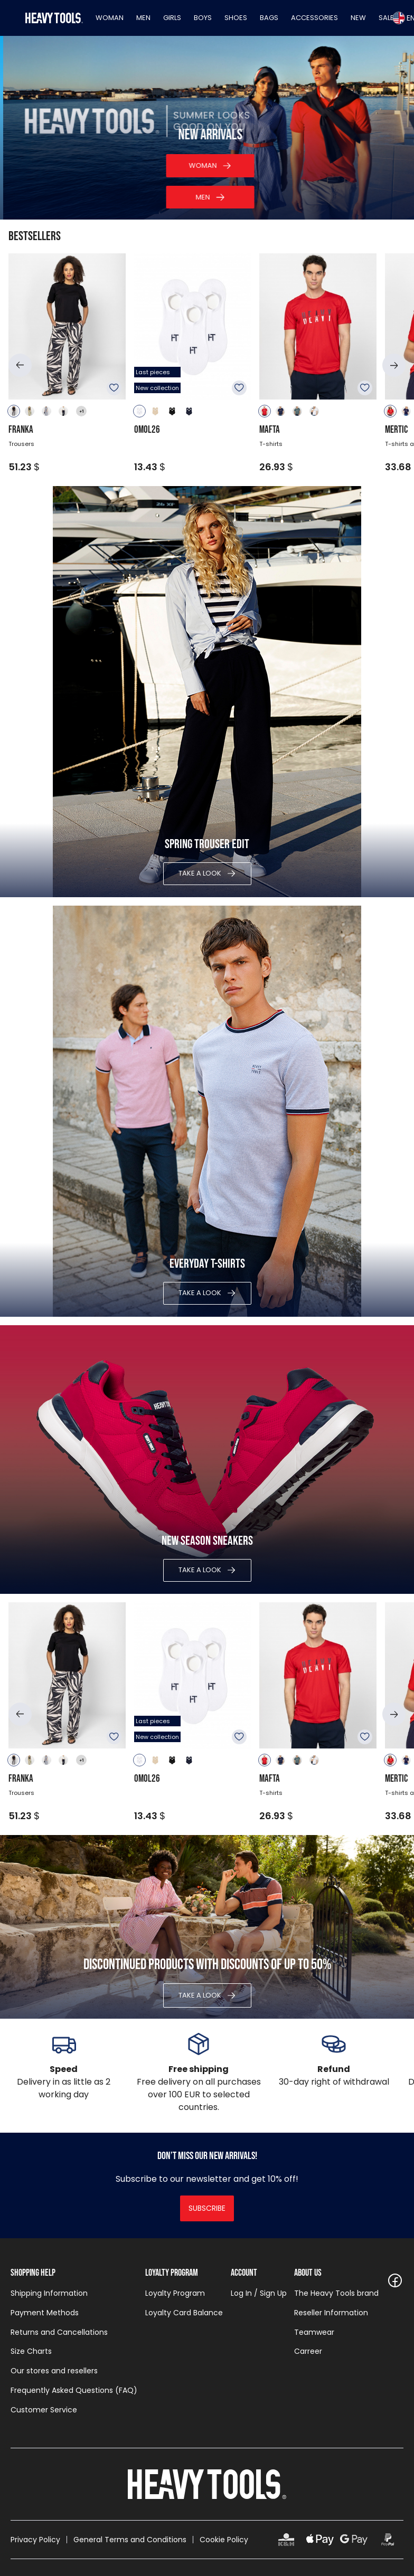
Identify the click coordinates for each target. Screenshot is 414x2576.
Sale (386, 18)
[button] (20, 365)
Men (143, 18)
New (358, 18)
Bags (269, 18)
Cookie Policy (224, 2539)
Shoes (235, 18)
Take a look (199, 873)
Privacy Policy (35, 2539)
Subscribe (207, 2208)
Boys (203, 18)
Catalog (200, 197)
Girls (172, 18)
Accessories (314, 18)
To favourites (114, 388)
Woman (110, 18)
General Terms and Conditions (129, 2539)
